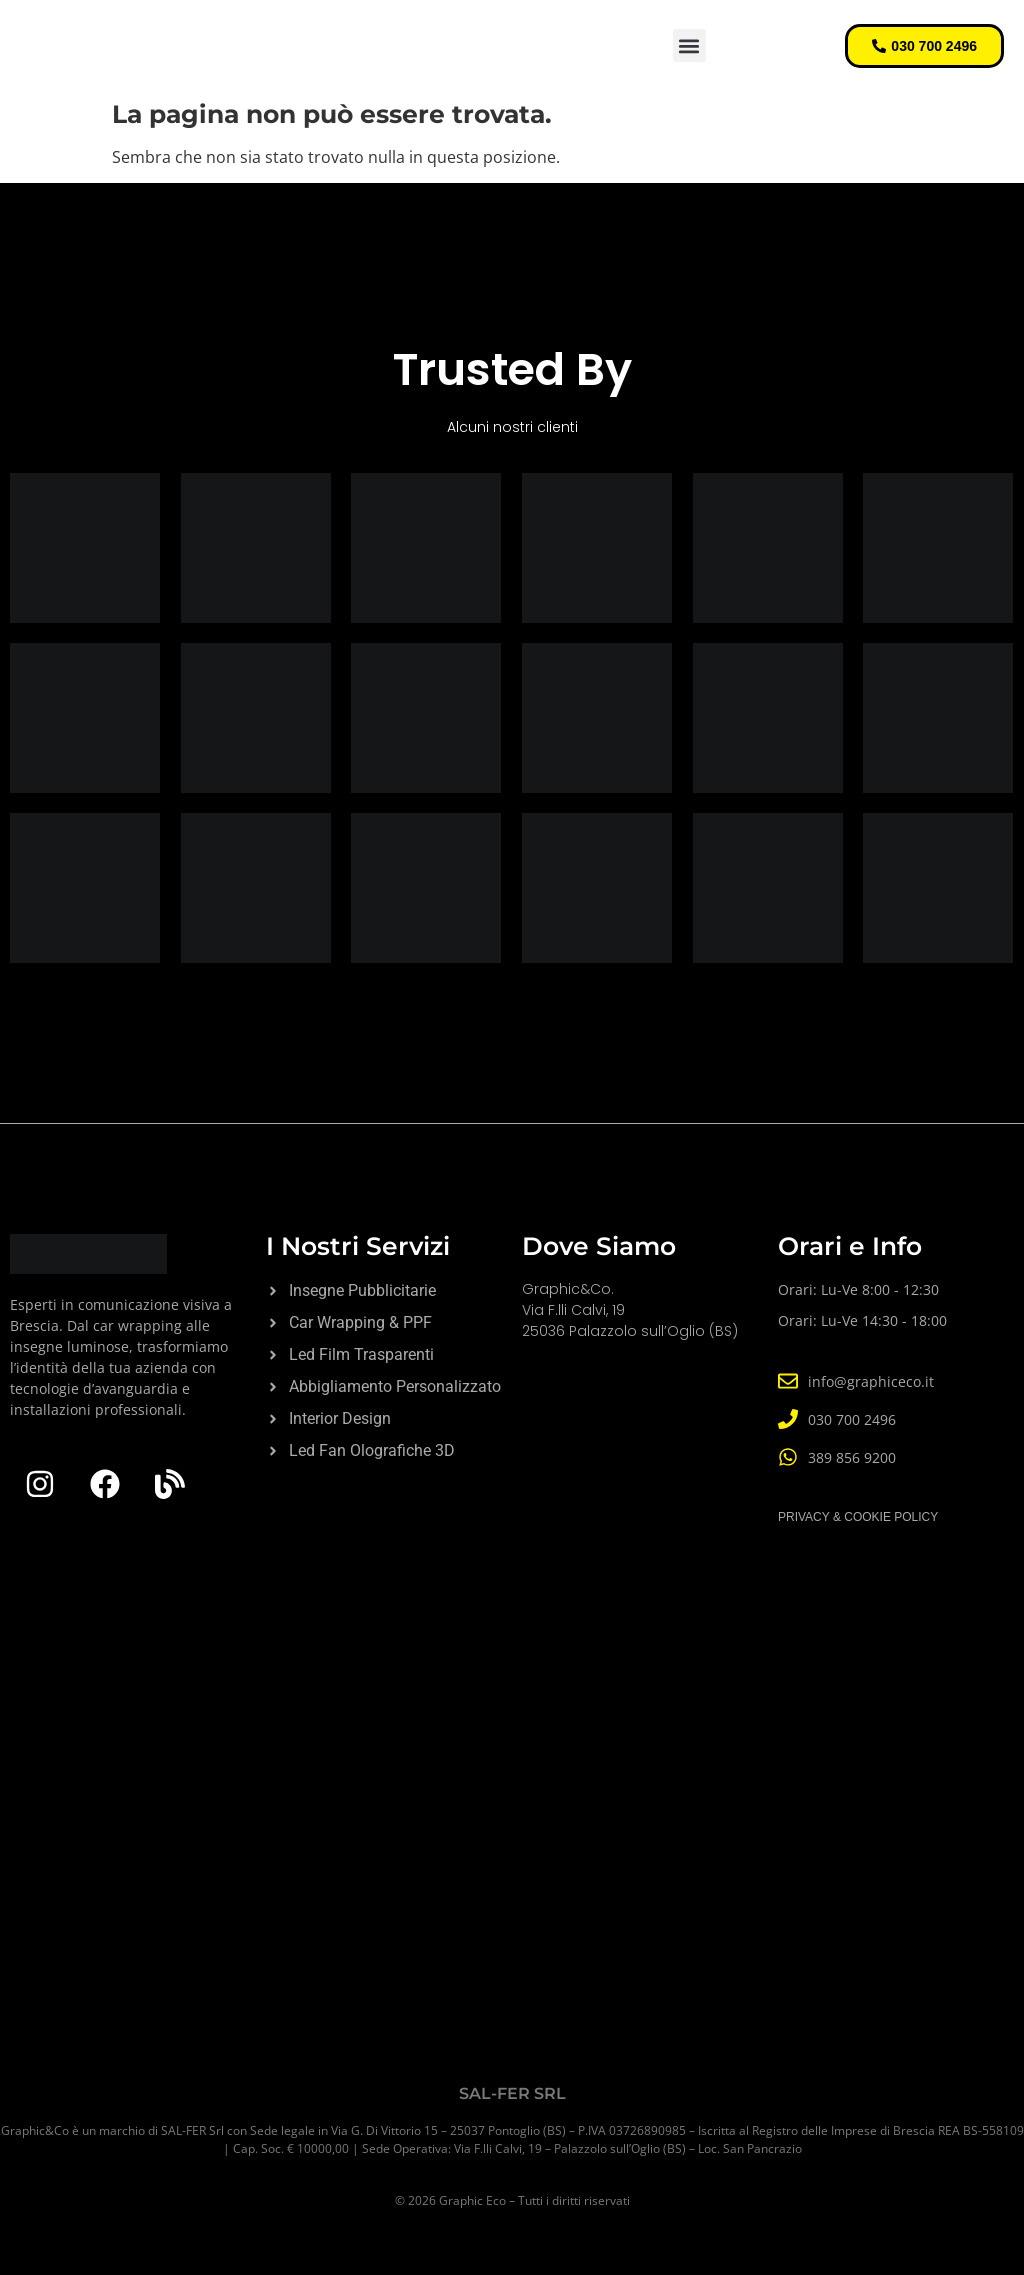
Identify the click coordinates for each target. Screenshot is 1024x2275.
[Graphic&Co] (512, 1836)
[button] (689, 45)
